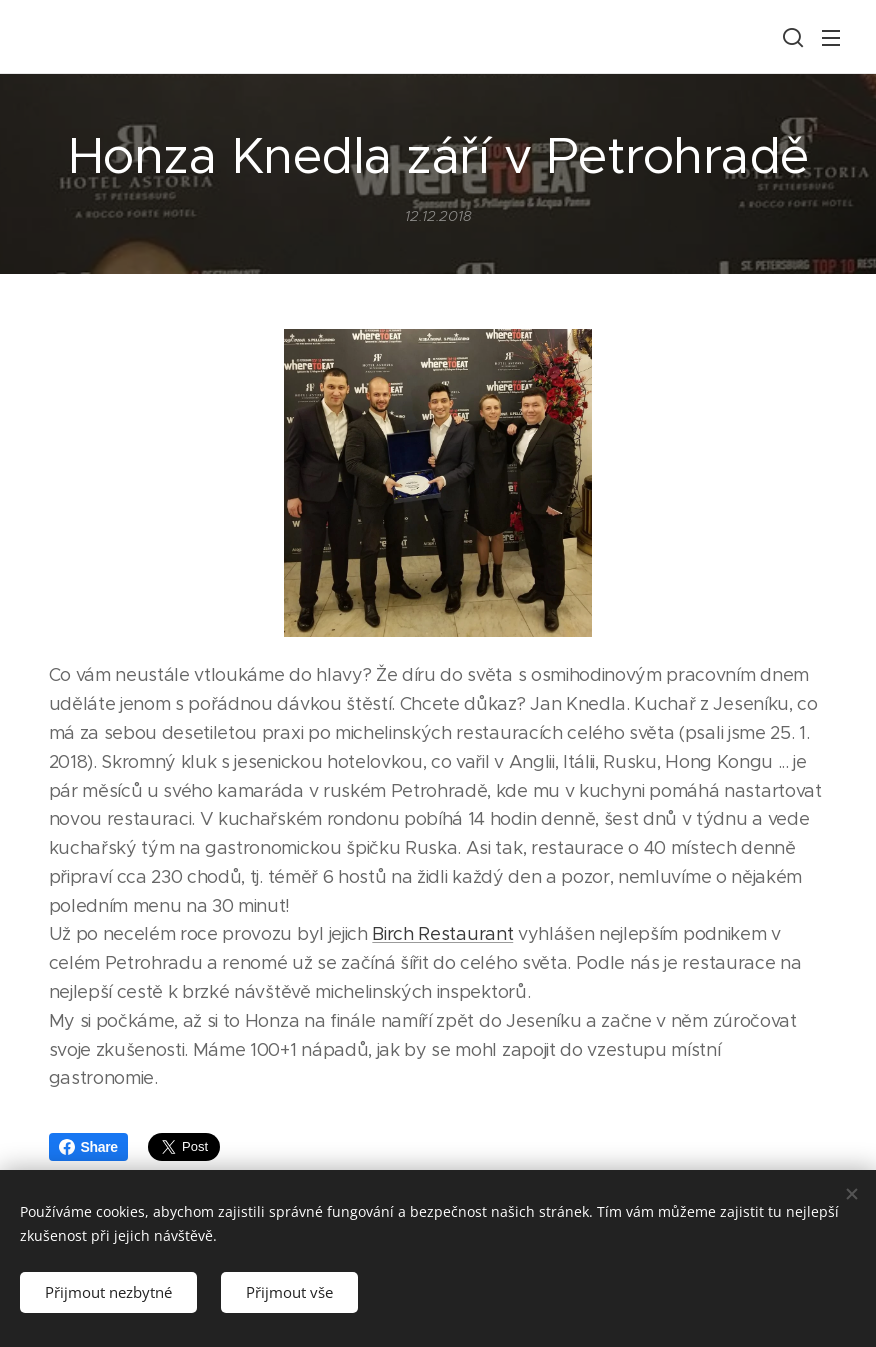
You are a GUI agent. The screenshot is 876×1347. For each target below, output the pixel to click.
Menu (831, 38)
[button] (791, 37)
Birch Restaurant (442, 935)
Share (88, 1147)
